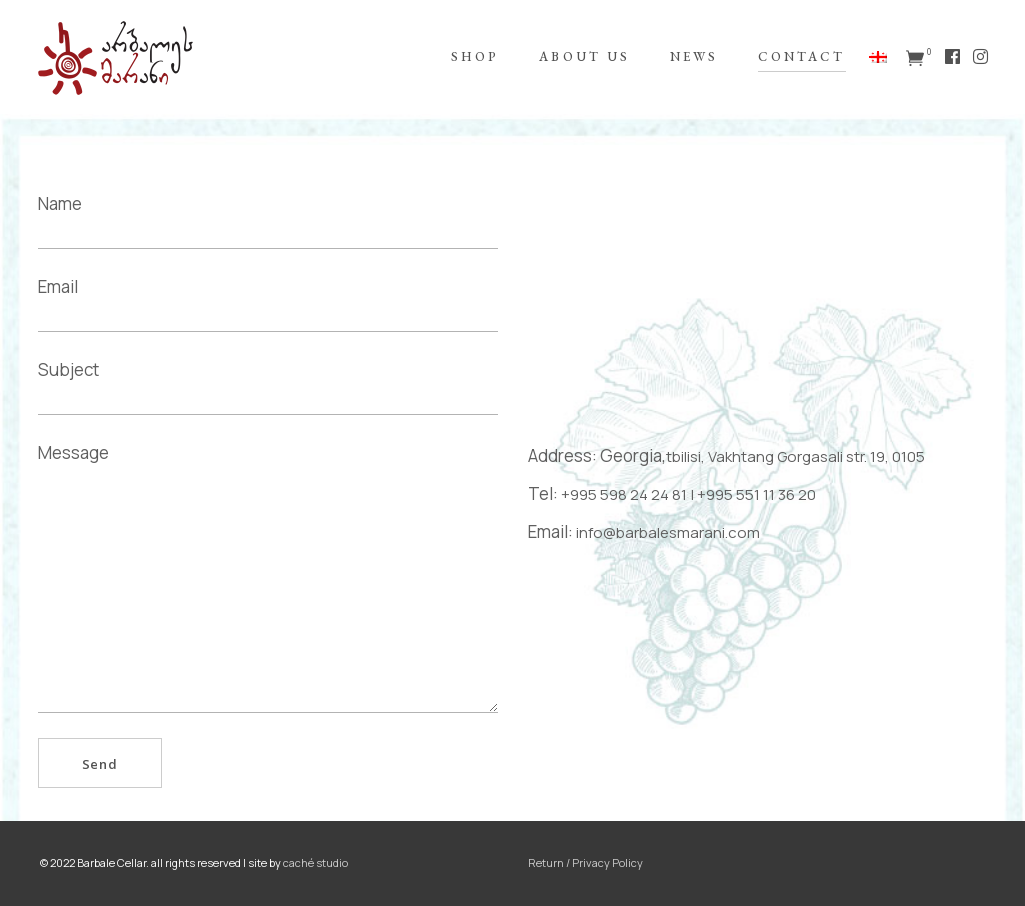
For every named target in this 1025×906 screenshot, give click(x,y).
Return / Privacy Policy (585, 862)
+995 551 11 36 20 (756, 494)
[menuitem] (881, 57)
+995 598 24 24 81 (624, 494)
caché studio (315, 862)
